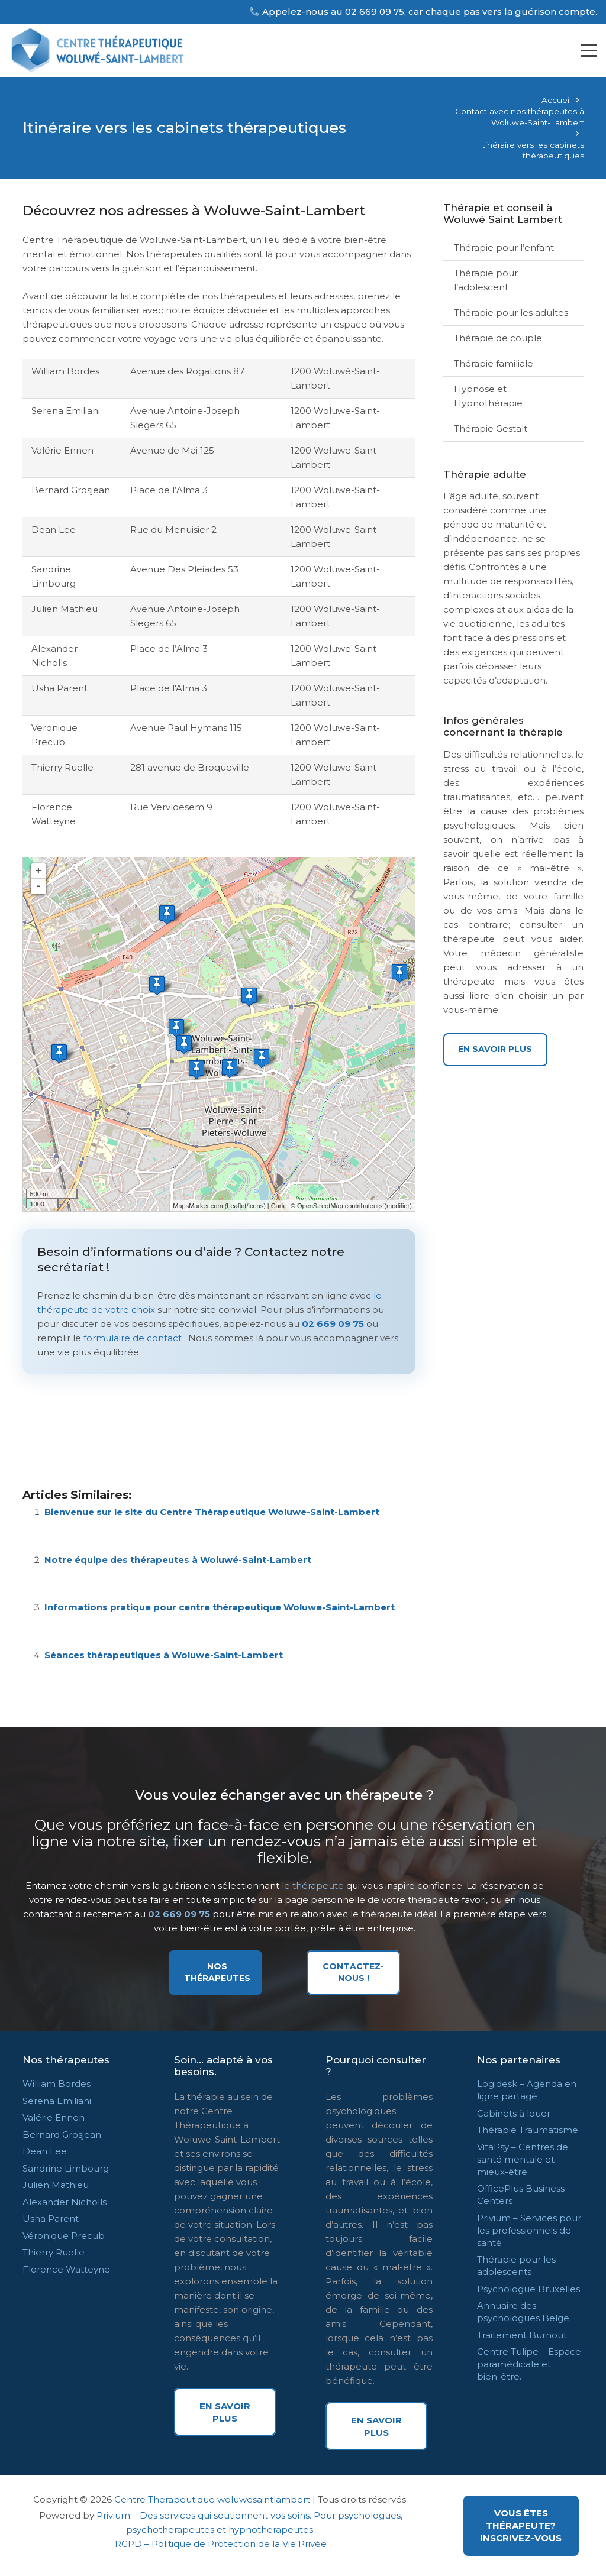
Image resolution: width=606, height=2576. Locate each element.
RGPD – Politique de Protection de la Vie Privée (221, 2543)
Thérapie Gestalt (490, 428)
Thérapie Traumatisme (527, 2129)
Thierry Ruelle (53, 2252)
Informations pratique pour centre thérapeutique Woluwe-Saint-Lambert (219, 1607)
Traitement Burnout (522, 2335)
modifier (398, 1205)
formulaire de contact (132, 1338)
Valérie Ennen (53, 2117)
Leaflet (236, 1205)
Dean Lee (44, 2151)
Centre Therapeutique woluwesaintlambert (212, 2499)
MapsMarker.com (198, 1205)
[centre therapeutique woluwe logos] (101, 50)
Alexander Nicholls (64, 2202)
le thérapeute (313, 1885)
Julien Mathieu (55, 2184)
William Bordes (56, 2083)
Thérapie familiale (493, 363)
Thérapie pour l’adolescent (486, 280)
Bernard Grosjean (61, 2134)
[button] (588, 50)
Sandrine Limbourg (65, 2168)
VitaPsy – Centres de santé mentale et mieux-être (522, 2159)
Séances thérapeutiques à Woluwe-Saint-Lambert (163, 1655)
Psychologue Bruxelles (528, 2289)
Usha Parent (50, 2218)
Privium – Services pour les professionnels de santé (529, 2230)
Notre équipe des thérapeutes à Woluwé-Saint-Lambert (177, 1559)
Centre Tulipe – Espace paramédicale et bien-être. (529, 2364)
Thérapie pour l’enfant (504, 247)
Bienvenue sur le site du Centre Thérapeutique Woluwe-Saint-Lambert (211, 1511)
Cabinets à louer (513, 2113)
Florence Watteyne (66, 2269)
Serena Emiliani (56, 2100)
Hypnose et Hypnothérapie (488, 396)
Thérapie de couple (498, 338)
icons (255, 1205)
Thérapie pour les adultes (511, 312)
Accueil (556, 100)
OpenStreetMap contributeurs (339, 1205)
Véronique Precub (63, 2235)
